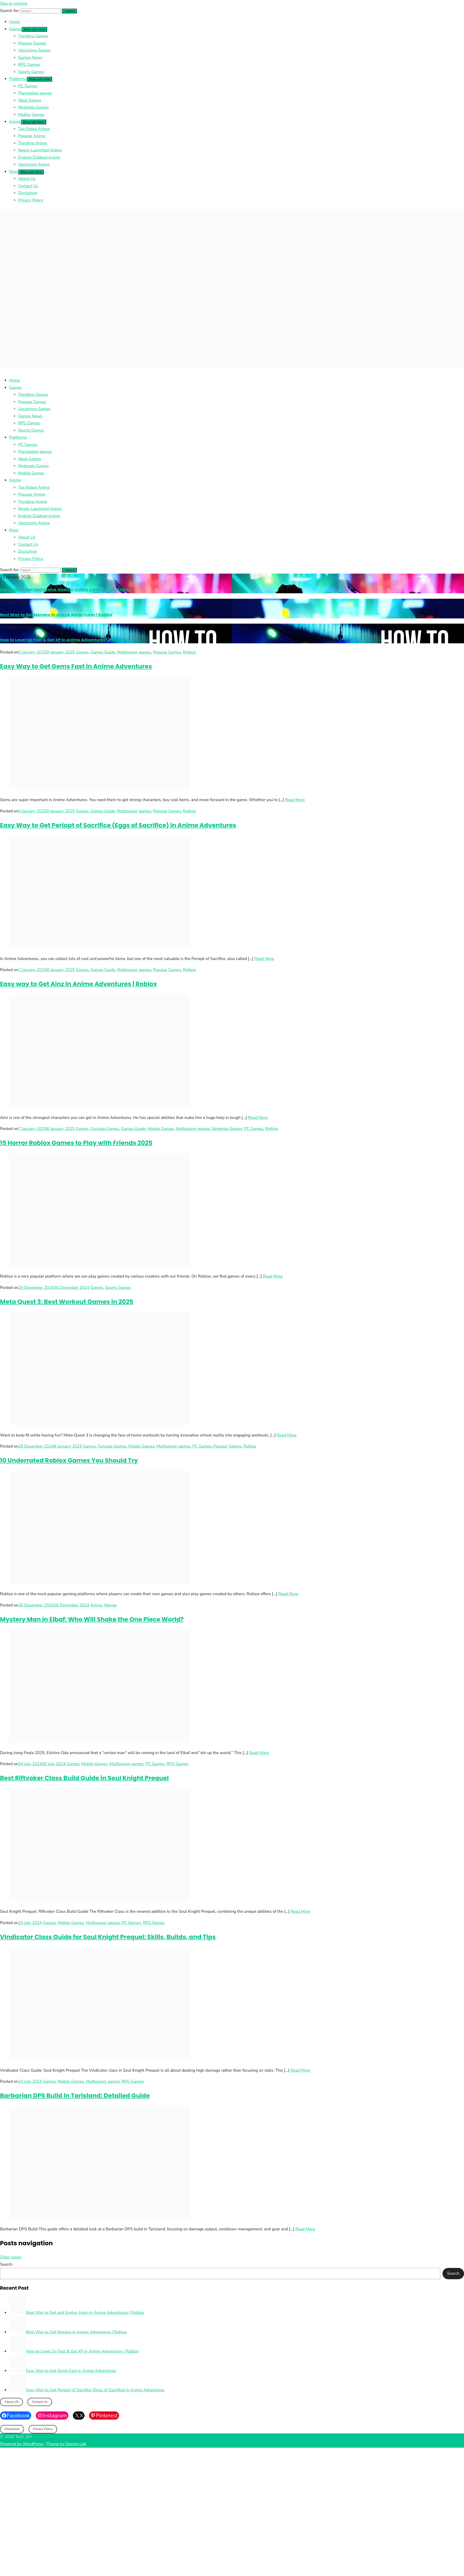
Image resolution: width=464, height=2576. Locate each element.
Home (14, 21)
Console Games (105, 1128)
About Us (26, 178)
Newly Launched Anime (40, 150)
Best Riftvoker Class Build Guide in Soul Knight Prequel (84, 1778)
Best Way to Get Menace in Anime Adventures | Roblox (56, 615)
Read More (295, 799)
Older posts (10, 2257)
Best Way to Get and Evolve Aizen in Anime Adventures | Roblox (65, 589)
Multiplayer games (134, 652)
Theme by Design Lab (66, 2444)
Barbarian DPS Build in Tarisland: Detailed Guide (75, 2095)
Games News (30, 57)
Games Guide (103, 652)
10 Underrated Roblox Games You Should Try (69, 1460)
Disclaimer (27, 193)
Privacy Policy (30, 200)
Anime (15, 121)
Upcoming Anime (34, 164)
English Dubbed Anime (39, 157)
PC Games (27, 86)
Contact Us (28, 186)
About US (11, 2402)
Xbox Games (29, 100)
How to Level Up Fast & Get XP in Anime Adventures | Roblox (61, 640)
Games (15, 29)
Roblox (189, 652)
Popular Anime (31, 136)
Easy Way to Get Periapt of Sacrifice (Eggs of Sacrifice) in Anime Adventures (118, 825)
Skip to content (13, 3)
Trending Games (33, 36)
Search (6, 2264)
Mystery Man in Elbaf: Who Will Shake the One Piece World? (92, 1619)
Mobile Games (31, 114)
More (13, 171)
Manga (110, 1605)
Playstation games (35, 93)
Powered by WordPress (21, 2444)
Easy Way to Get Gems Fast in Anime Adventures (76, 666)
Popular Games (32, 43)
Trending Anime (32, 143)
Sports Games (31, 71)
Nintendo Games (33, 107)
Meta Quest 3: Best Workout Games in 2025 (66, 1302)
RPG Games (29, 64)
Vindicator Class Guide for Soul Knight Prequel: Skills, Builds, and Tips (108, 1937)
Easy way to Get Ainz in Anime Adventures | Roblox (78, 984)
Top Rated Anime (34, 129)
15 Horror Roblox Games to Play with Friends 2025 (76, 1143)
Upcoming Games (34, 50)
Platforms (18, 78)
